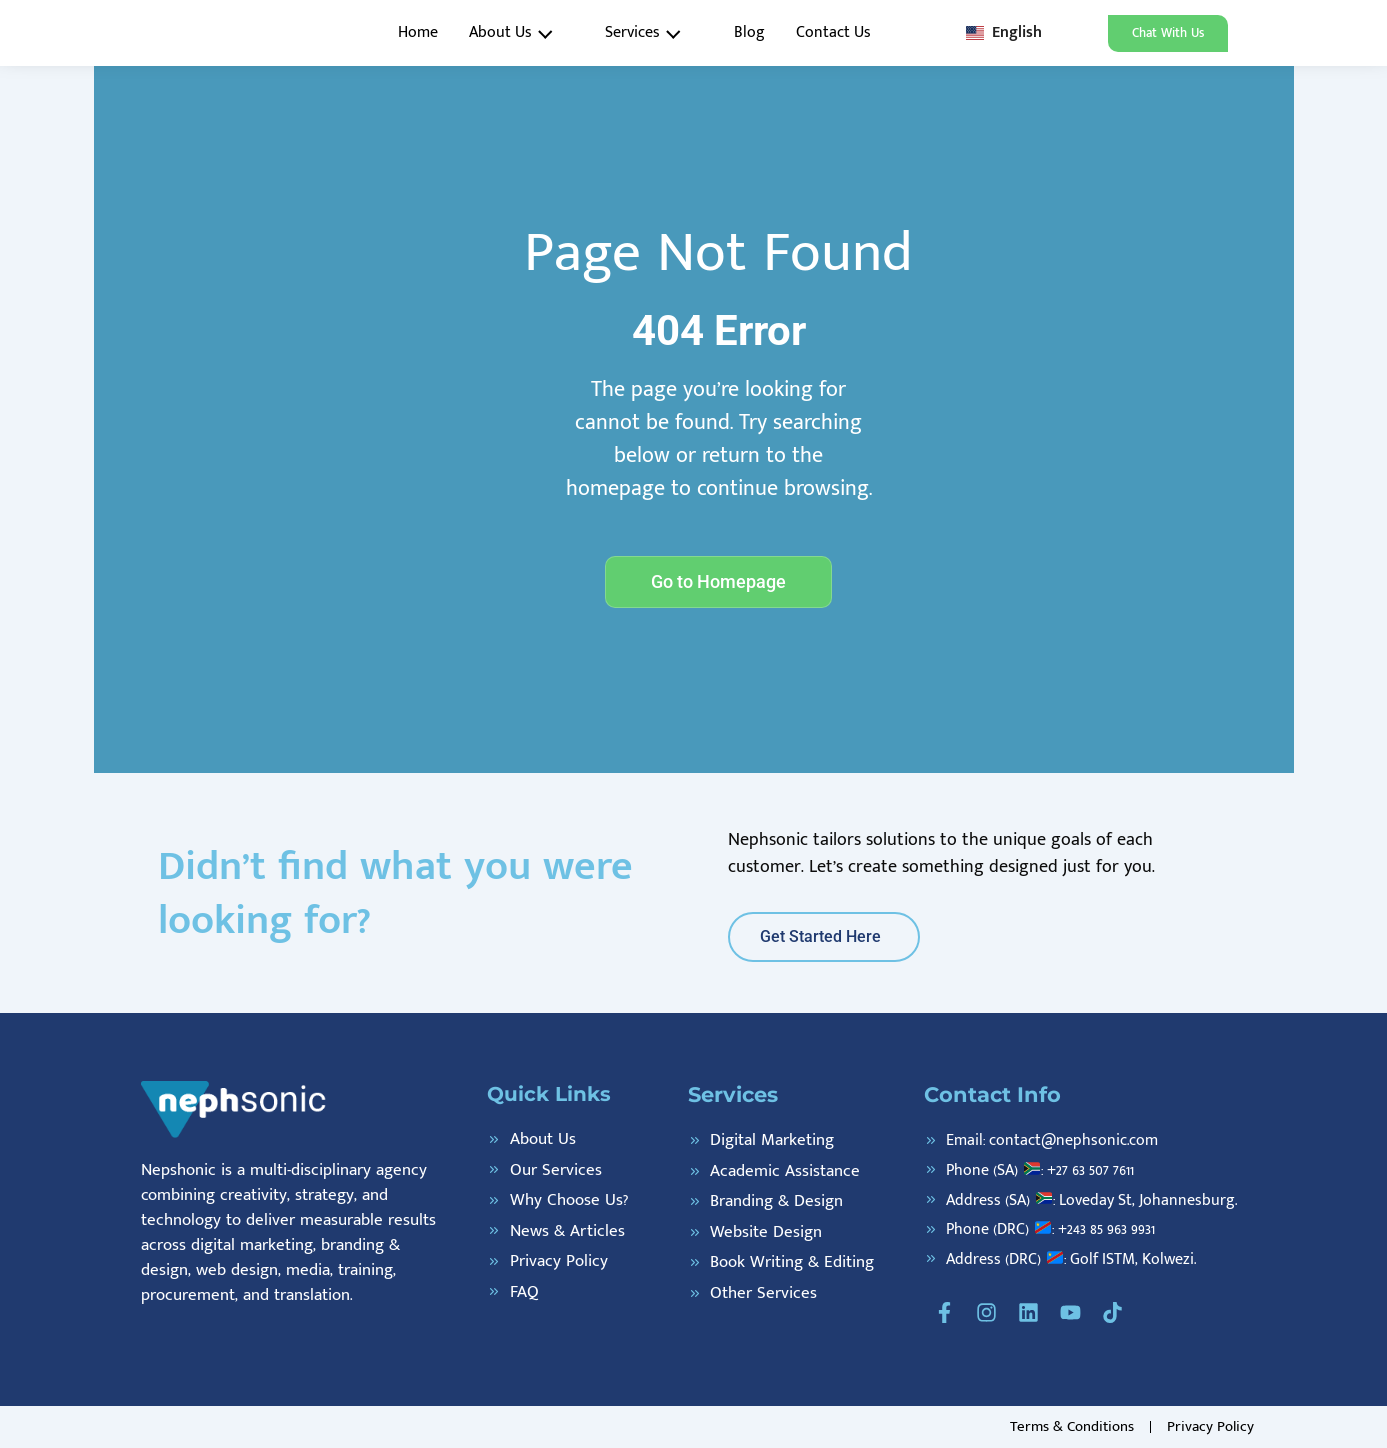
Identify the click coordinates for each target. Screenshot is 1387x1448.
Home (418, 32)
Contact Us (833, 32)
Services (649, 33)
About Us (517, 33)
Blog (749, 32)
